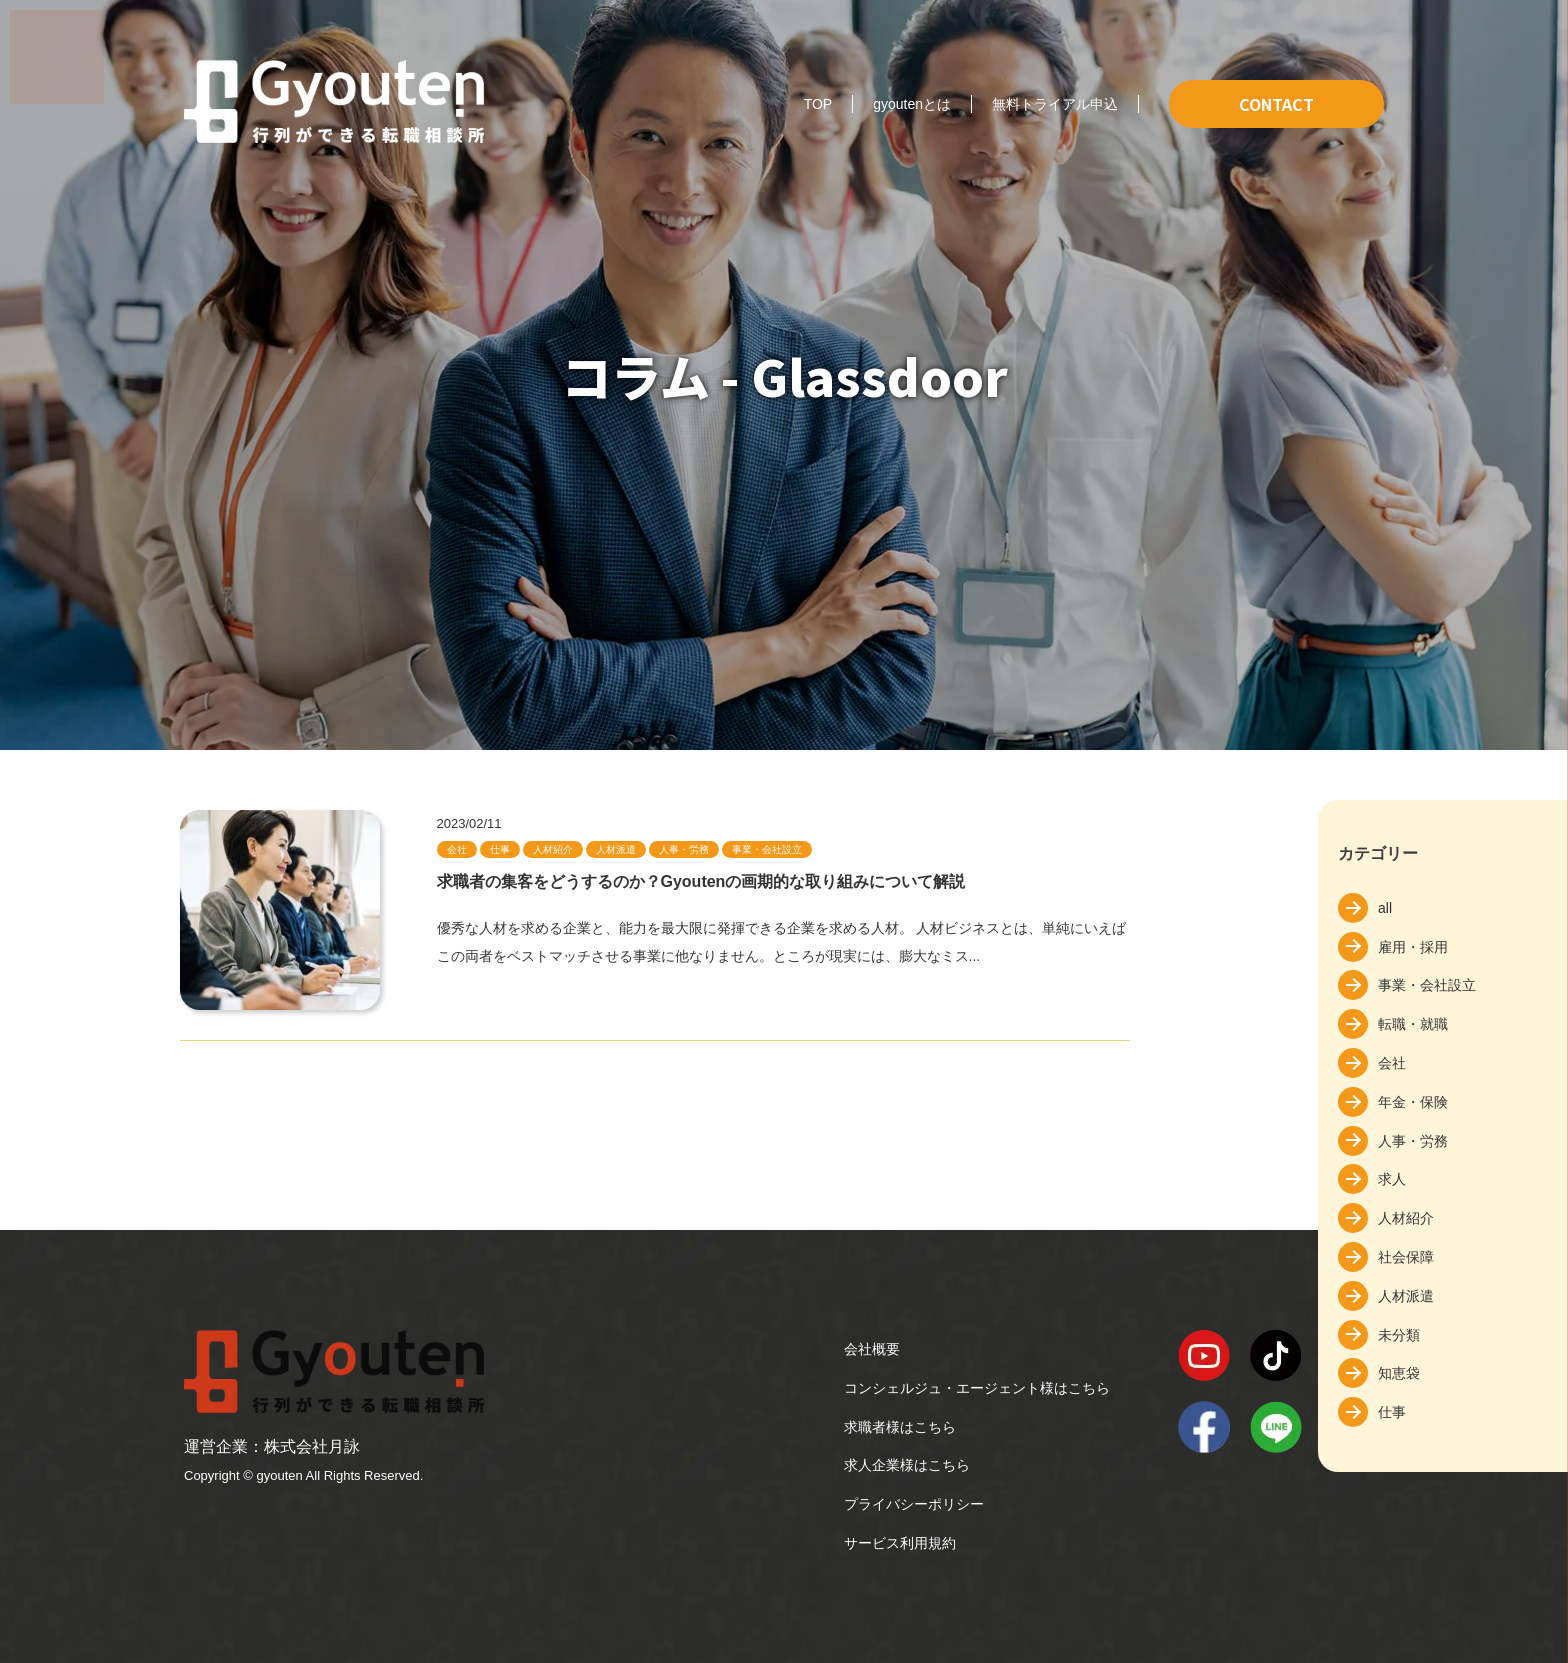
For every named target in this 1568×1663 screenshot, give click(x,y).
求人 (1392, 1179)
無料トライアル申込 (1055, 104)
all (1385, 908)
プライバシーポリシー (914, 1504)
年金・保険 (1413, 1102)
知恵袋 (1399, 1373)
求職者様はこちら (900, 1427)
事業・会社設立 (1427, 985)
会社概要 (872, 1349)
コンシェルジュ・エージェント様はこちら (977, 1388)
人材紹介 (1406, 1218)
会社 (1392, 1063)
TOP (818, 104)
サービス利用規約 (900, 1543)
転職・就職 (1413, 1024)
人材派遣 (1406, 1296)
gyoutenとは (912, 104)
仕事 (1392, 1412)
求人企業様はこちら (907, 1465)
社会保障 (1406, 1257)
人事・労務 (1413, 1141)
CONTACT (1276, 104)
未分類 (1399, 1335)
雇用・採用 (1413, 947)
